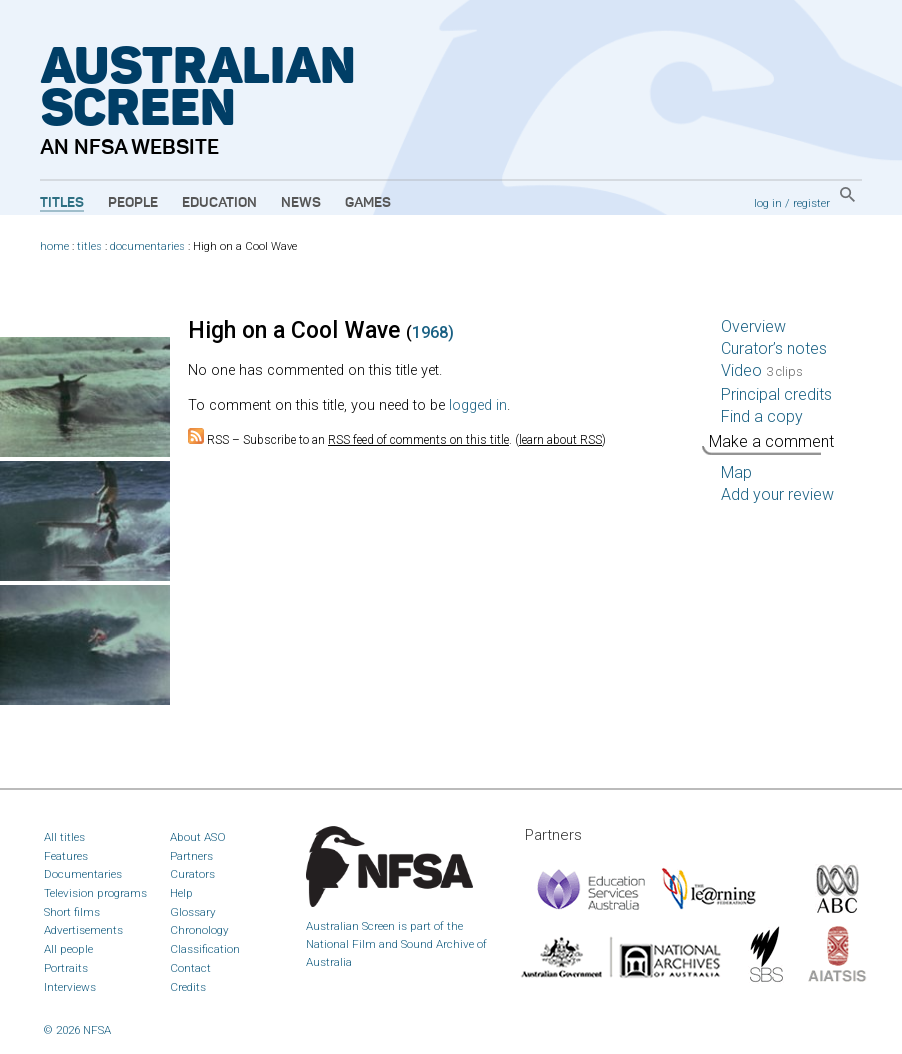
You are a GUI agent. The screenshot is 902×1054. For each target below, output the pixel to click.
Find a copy (762, 416)
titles (89, 246)
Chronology (199, 930)
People (133, 203)
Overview (753, 326)
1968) (433, 332)
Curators (192, 874)
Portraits (66, 968)
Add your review (777, 494)
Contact (190, 968)
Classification (205, 949)
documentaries (147, 246)
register (811, 203)
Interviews (70, 987)
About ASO (198, 837)
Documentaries (83, 874)
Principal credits (776, 394)
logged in (478, 405)
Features (66, 856)
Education (219, 203)
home (54, 246)
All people (68, 949)
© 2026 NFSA (77, 1030)
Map (736, 472)
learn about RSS (560, 440)
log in (768, 203)
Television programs (95, 893)
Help (181, 893)
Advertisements (83, 930)
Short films (72, 912)
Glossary (193, 912)
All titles (64, 837)
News (301, 203)
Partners (191, 856)
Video (762, 370)
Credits (188, 987)
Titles (62, 203)
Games (368, 203)
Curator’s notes (774, 348)
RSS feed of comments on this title (418, 440)
